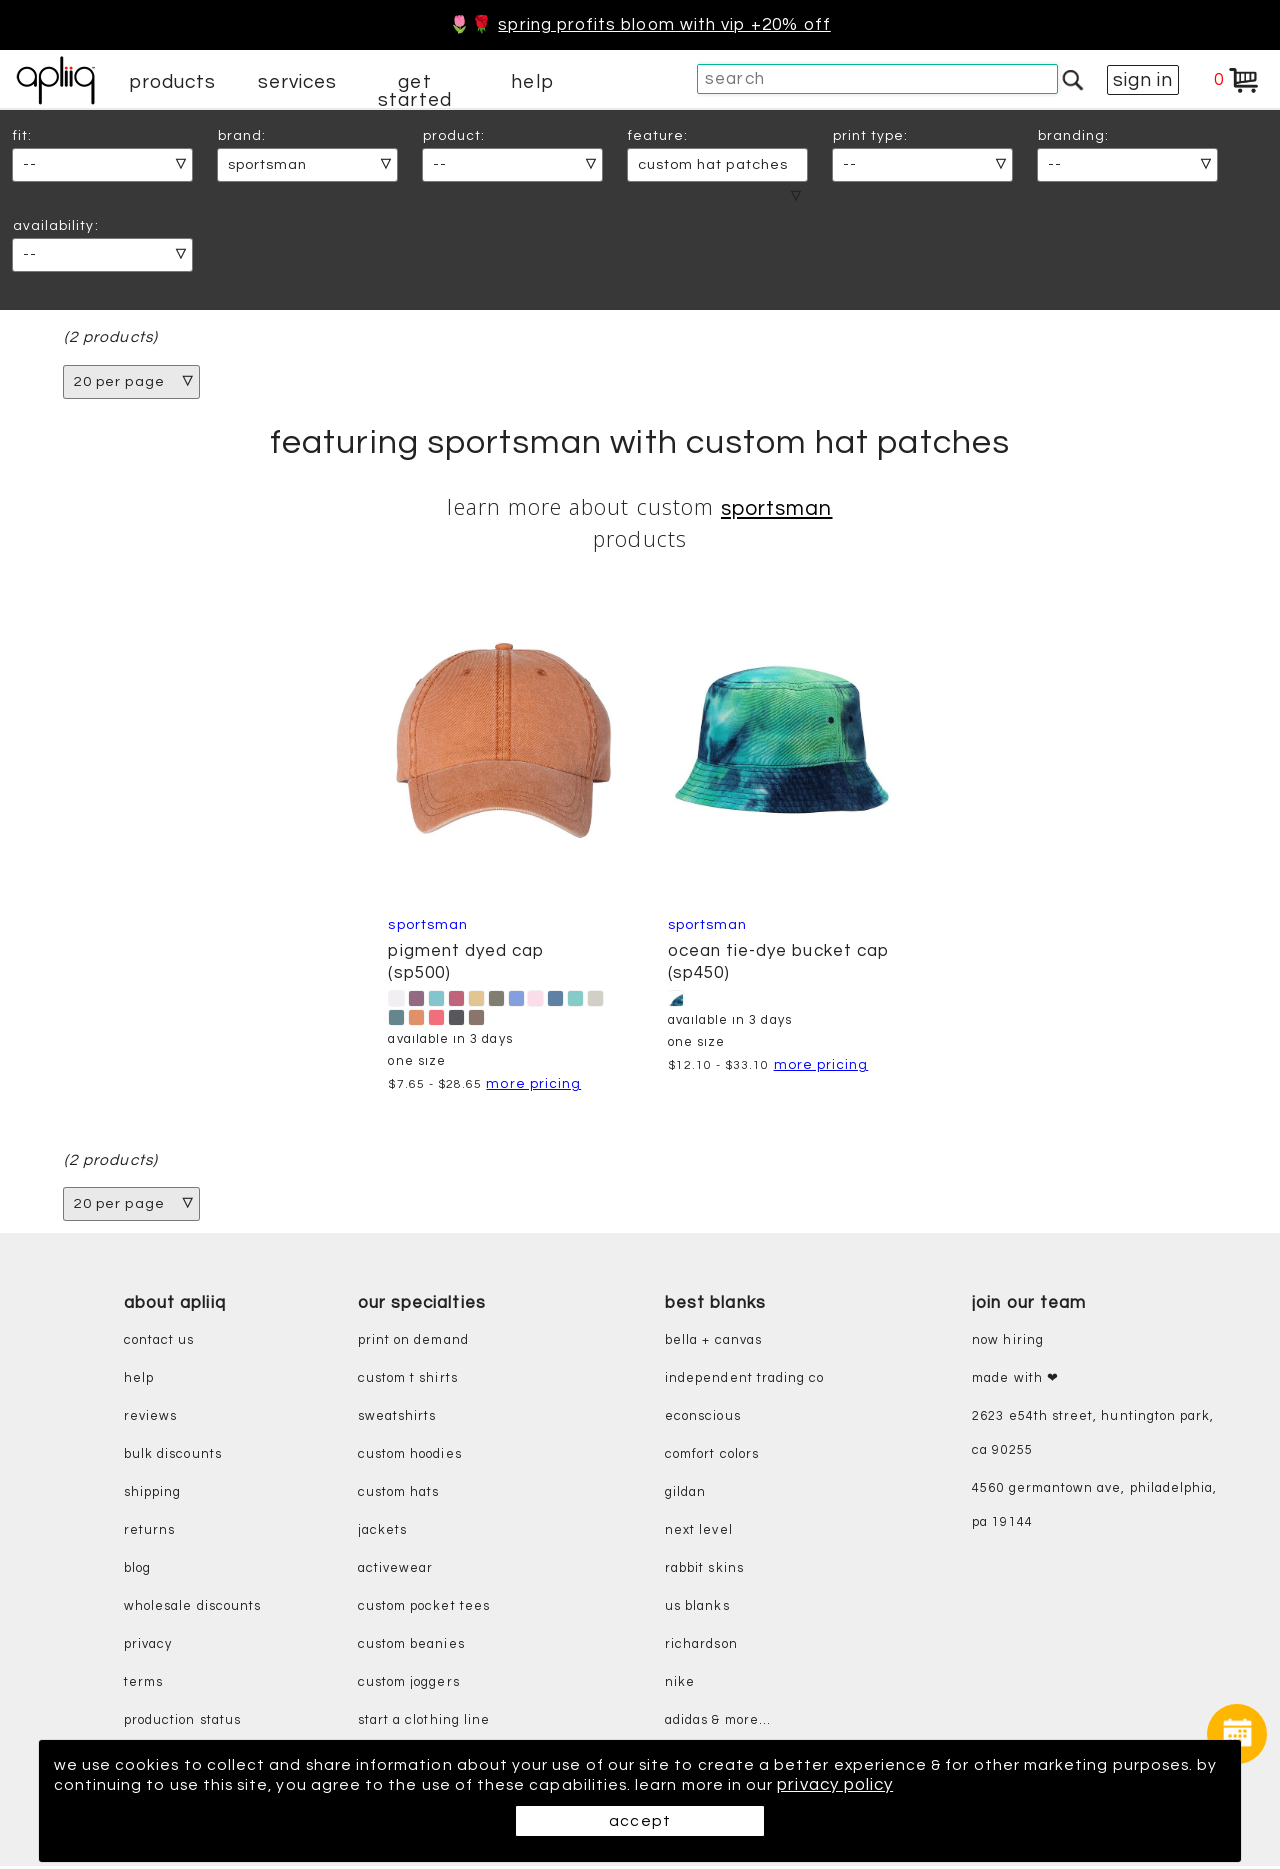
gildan (685, 1495)
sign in (1143, 80)
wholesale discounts (192, 1609)
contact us (159, 1343)
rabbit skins (704, 1571)
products (173, 82)
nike (680, 1685)
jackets (382, 1533)
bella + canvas (713, 1343)
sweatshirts (397, 1419)
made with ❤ (1015, 1381)
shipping (153, 1495)
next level (699, 1533)
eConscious (703, 1419)
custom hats (399, 1495)
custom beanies (411, 1647)
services (298, 82)
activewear (396, 1571)
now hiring (1008, 1343)
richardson (701, 1647)
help (532, 82)
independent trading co (744, 1381)
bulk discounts (173, 1457)
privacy (148, 1647)
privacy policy (990, 1785)
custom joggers (409, 1685)
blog (137, 1571)
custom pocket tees (424, 1609)
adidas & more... (718, 1723)
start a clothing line (424, 1723)
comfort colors (712, 1457)
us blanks (697, 1609)
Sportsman (777, 509)
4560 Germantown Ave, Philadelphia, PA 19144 (1094, 1508)
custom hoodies (410, 1457)
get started (414, 91)
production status (182, 1723)
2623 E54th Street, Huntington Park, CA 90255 (1093, 1436)
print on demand (413, 1343)
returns (149, 1533)
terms (143, 1685)
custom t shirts (408, 1381)
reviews (150, 1419)
